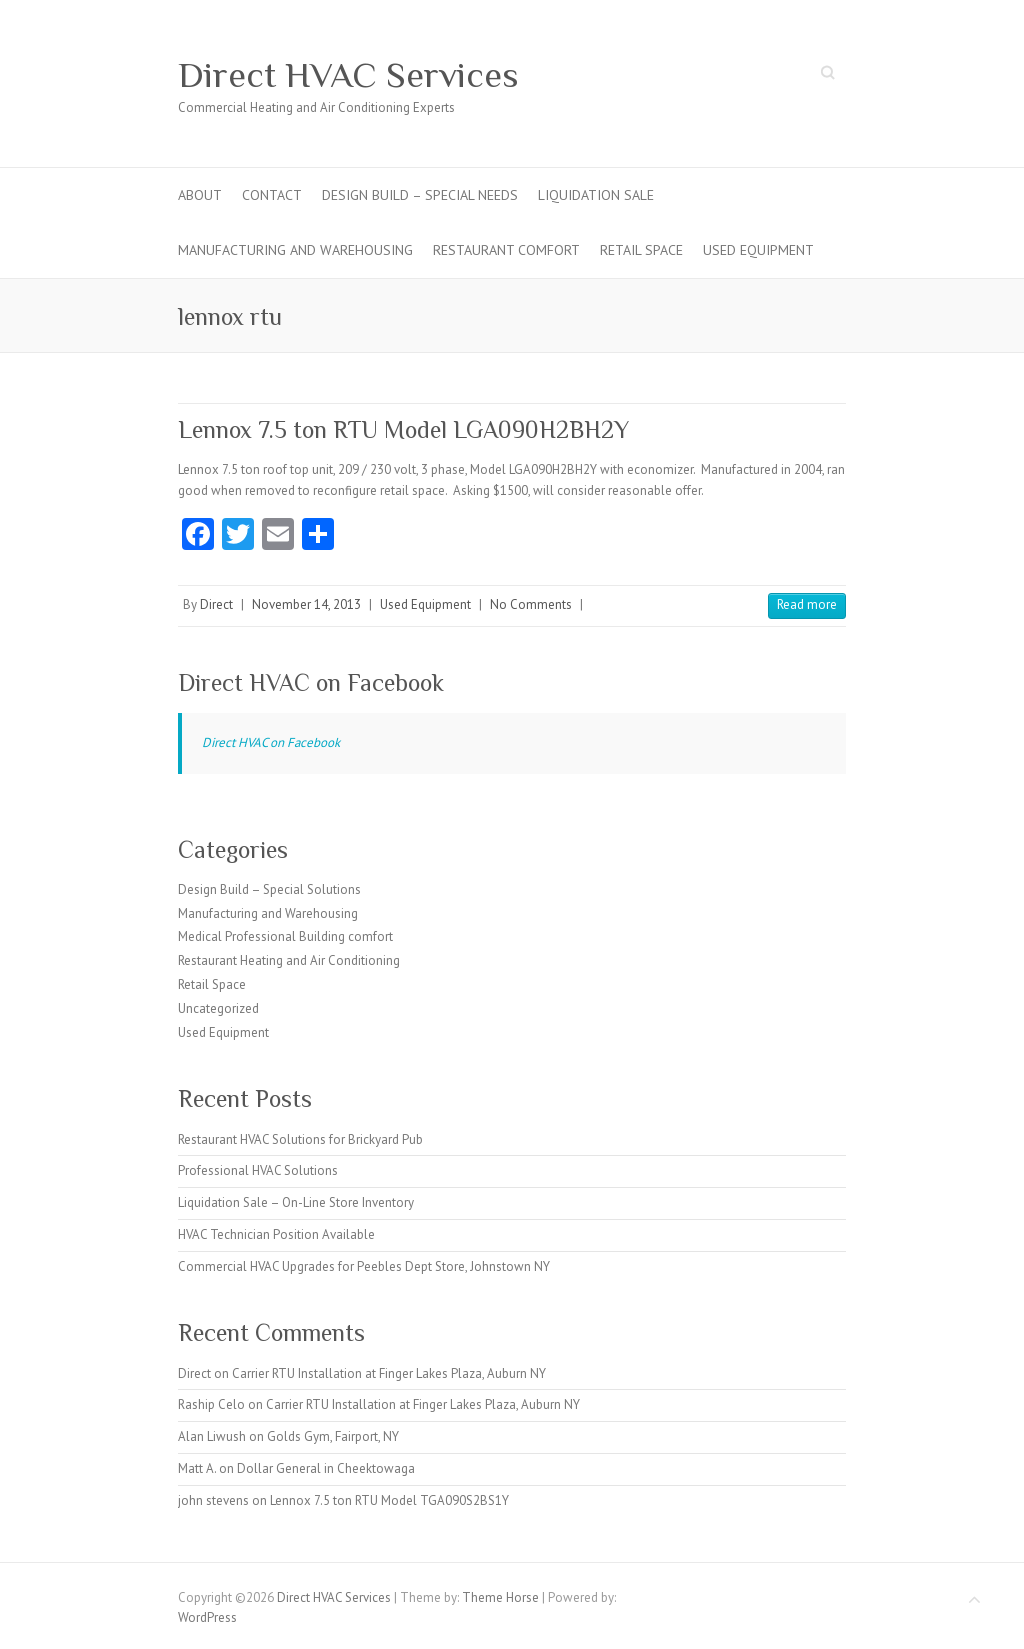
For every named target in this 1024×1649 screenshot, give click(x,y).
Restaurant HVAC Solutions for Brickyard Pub (300, 1139)
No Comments (531, 604)
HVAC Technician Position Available (276, 1234)
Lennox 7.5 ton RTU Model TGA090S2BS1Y (389, 1500)
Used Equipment (758, 250)
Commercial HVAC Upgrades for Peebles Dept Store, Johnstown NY (364, 1266)
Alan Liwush (212, 1436)
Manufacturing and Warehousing (295, 250)
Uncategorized (218, 1008)
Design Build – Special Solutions (269, 889)
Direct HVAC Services (348, 75)
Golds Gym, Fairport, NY (333, 1436)
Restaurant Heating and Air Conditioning (289, 960)
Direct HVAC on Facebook (311, 682)
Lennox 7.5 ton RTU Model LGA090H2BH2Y (403, 429)
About (200, 195)
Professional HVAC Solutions (258, 1170)
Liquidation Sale (596, 195)
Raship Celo (211, 1404)
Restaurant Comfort (506, 250)
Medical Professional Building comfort (285, 936)
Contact (272, 195)
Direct (216, 604)
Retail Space (641, 250)
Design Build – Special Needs (420, 195)
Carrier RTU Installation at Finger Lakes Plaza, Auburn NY (389, 1373)
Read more (807, 604)
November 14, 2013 (306, 604)
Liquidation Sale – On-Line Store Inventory (296, 1202)
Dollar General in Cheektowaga (326, 1468)
